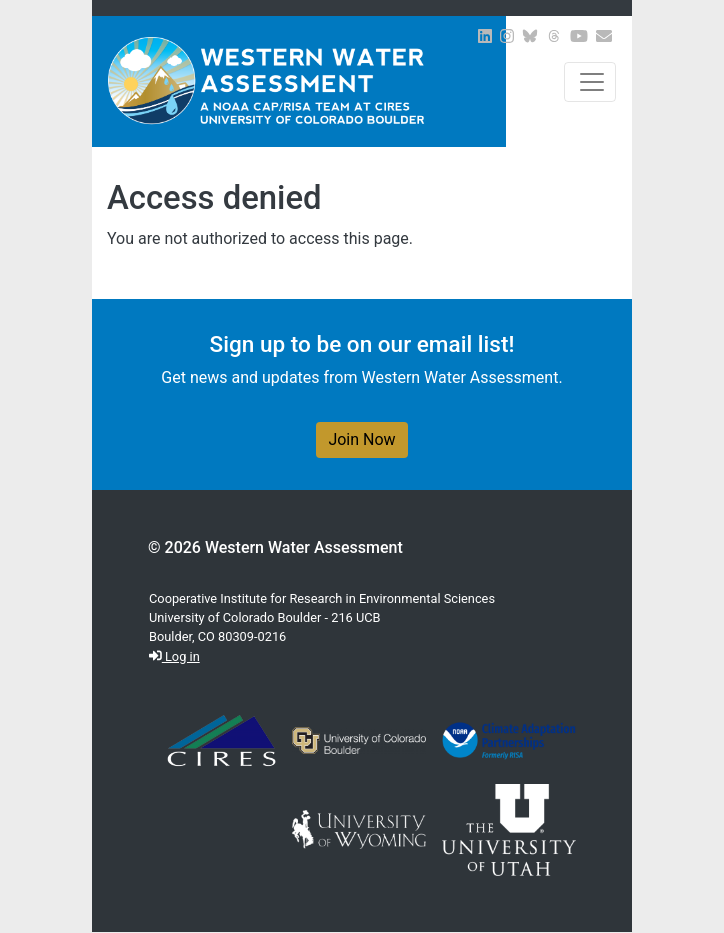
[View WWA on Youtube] (579, 36)
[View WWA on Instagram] (507, 36)
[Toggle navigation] (590, 82)
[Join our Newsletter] (604, 36)
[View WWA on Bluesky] (530, 36)
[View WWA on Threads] (554, 36)
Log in (174, 656)
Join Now (361, 439)
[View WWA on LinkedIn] (485, 36)
